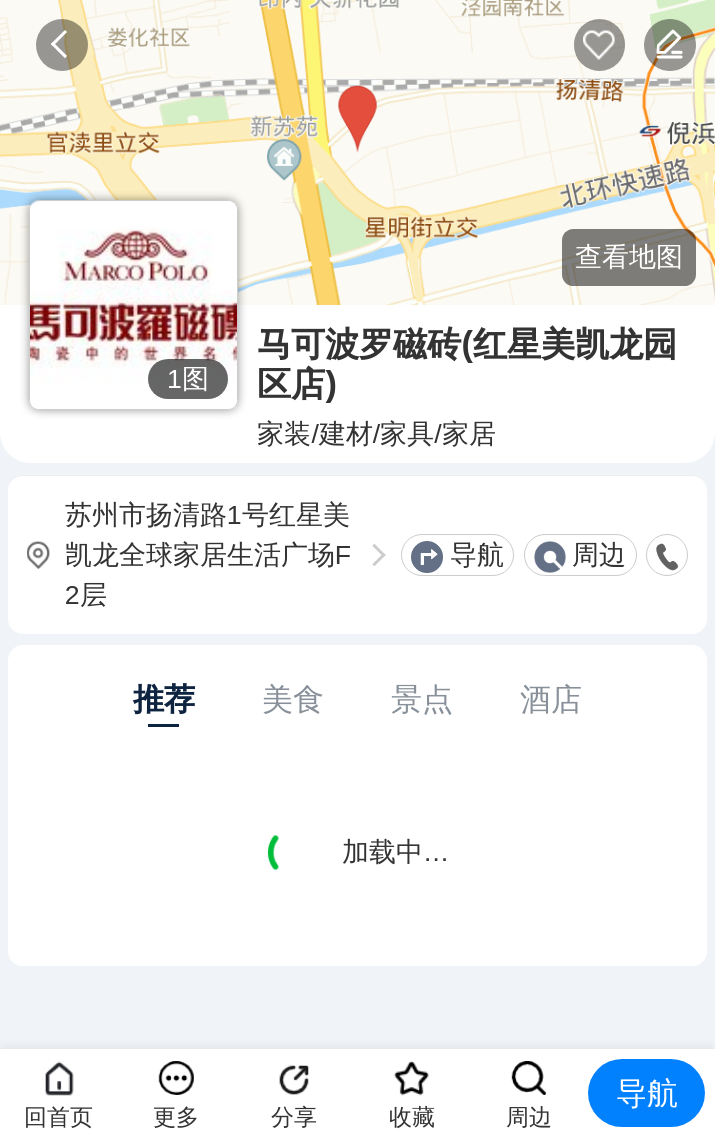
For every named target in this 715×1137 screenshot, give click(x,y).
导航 (477, 555)
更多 (176, 1117)
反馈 (669, 44)
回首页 (58, 1117)
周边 (599, 555)
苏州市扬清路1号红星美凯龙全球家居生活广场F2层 (208, 555)
